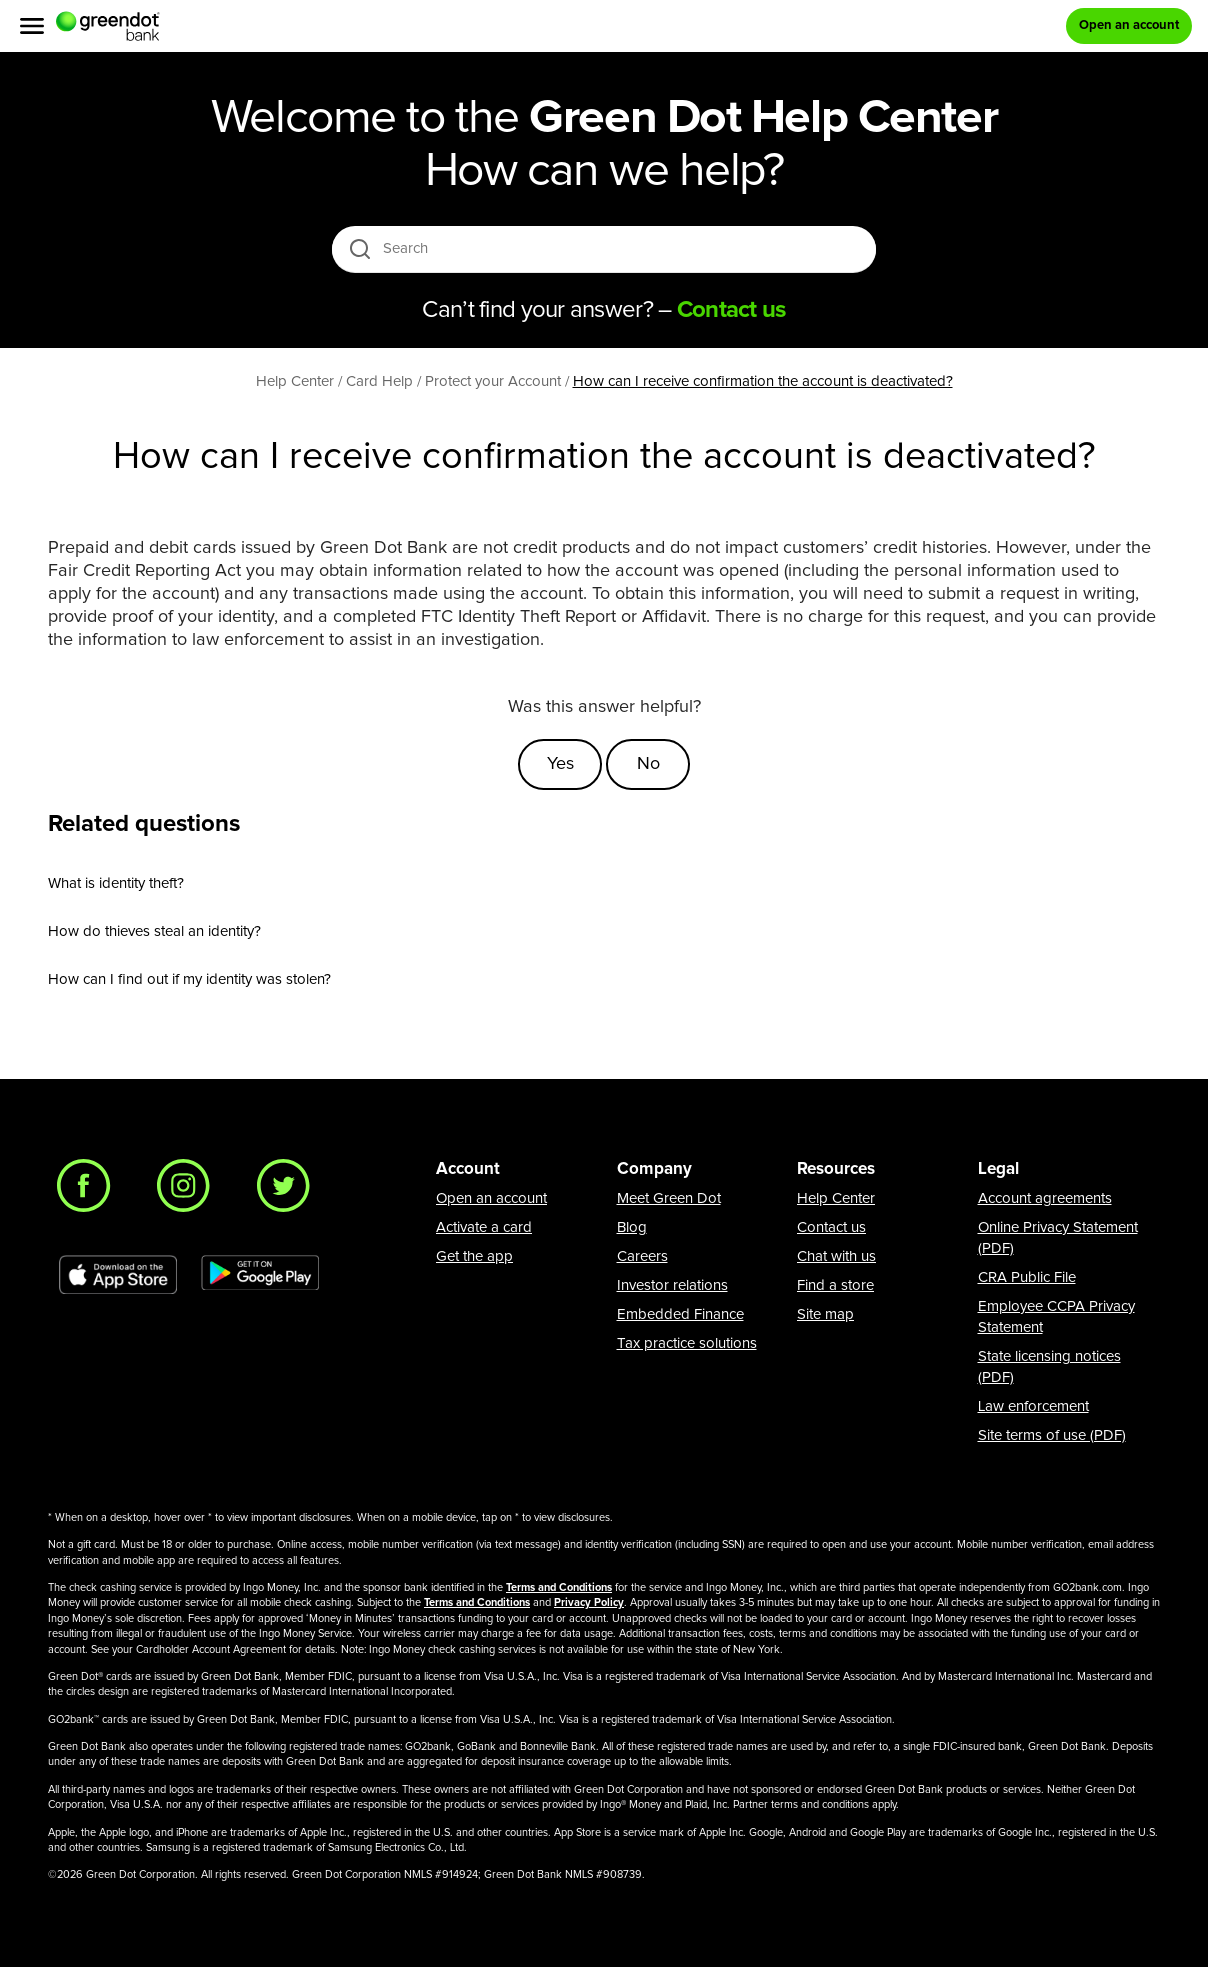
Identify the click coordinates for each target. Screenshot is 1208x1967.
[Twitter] (289, 1191)
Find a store (835, 1285)
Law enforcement (1033, 1406)
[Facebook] (89, 1191)
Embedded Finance (680, 1314)
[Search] (605, 249)
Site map (825, 1314)
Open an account (491, 1198)
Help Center (836, 1198)
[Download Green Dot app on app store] (118, 1275)
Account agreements (1045, 1198)
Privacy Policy (589, 1602)
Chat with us (836, 1256)
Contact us (831, 1227)
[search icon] (359, 248)
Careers (642, 1256)
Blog (632, 1227)
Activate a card (484, 1227)
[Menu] (32, 26)
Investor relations (672, 1285)
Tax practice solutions (687, 1343)
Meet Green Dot (669, 1198)
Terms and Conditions (559, 1587)
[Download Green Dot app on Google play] (260, 1275)
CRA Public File (1027, 1277)
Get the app (474, 1256)
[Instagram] (189, 1191)
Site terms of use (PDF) (1052, 1435)
